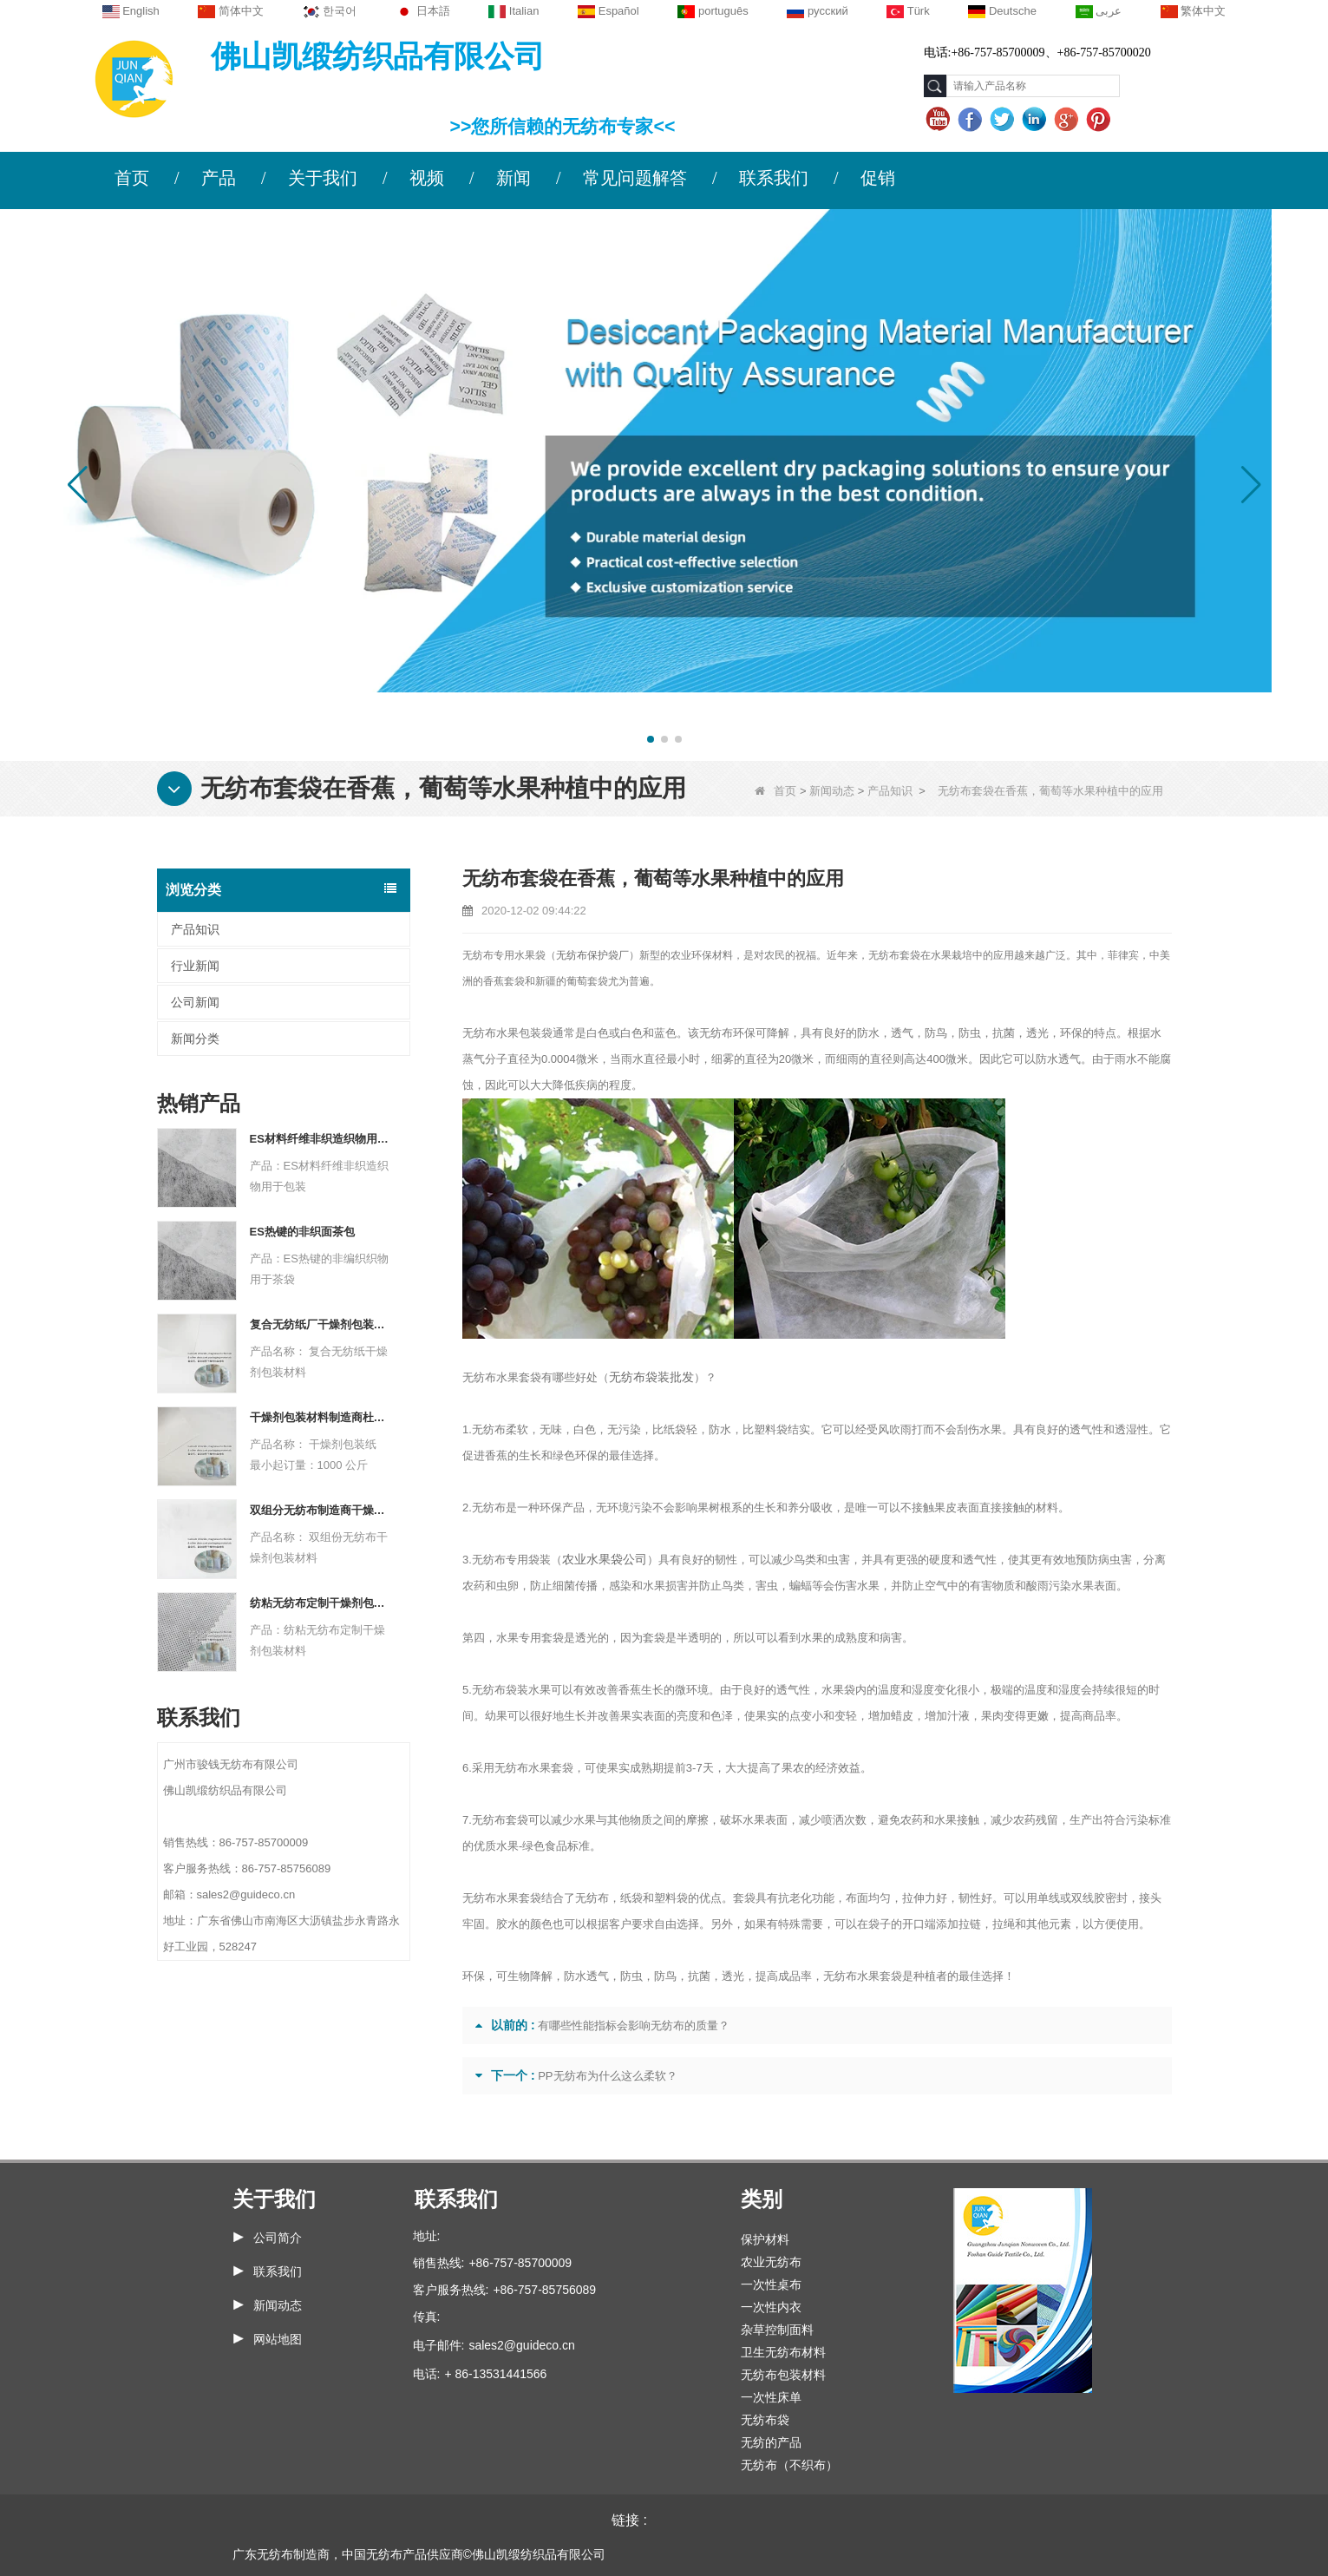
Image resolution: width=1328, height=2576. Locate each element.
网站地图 (277, 2339)
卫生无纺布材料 (783, 2352)
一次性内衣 (771, 2307)
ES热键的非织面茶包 (302, 1231)
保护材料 (765, 2239)
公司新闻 (195, 1002)
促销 (877, 177)
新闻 (513, 177)
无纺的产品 (771, 2442)
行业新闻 (195, 966)
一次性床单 (771, 2397)
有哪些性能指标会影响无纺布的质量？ (633, 2025)
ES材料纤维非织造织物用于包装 (319, 1138)
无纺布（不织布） (789, 2465)
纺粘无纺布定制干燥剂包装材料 (319, 1602)
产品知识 (890, 790)
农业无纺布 (771, 2262)
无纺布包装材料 (783, 2375)
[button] (650, 739)
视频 (426, 177)
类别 (761, 2199)
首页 (131, 177)
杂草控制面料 (777, 2330)
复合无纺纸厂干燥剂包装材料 (319, 1324)
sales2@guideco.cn (521, 2345)
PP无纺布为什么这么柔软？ (607, 2075)
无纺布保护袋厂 (592, 955)
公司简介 (277, 2238)
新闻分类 (195, 1038)
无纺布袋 (765, 2420)
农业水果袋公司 (601, 1559)
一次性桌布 (771, 2284)
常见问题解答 (635, 177)
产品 (218, 177)
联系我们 (773, 177)
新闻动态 (831, 790)
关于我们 (322, 177)
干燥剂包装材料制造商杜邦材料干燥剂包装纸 (319, 1417)
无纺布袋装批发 (648, 1377)
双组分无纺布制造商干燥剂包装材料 (319, 1510)
